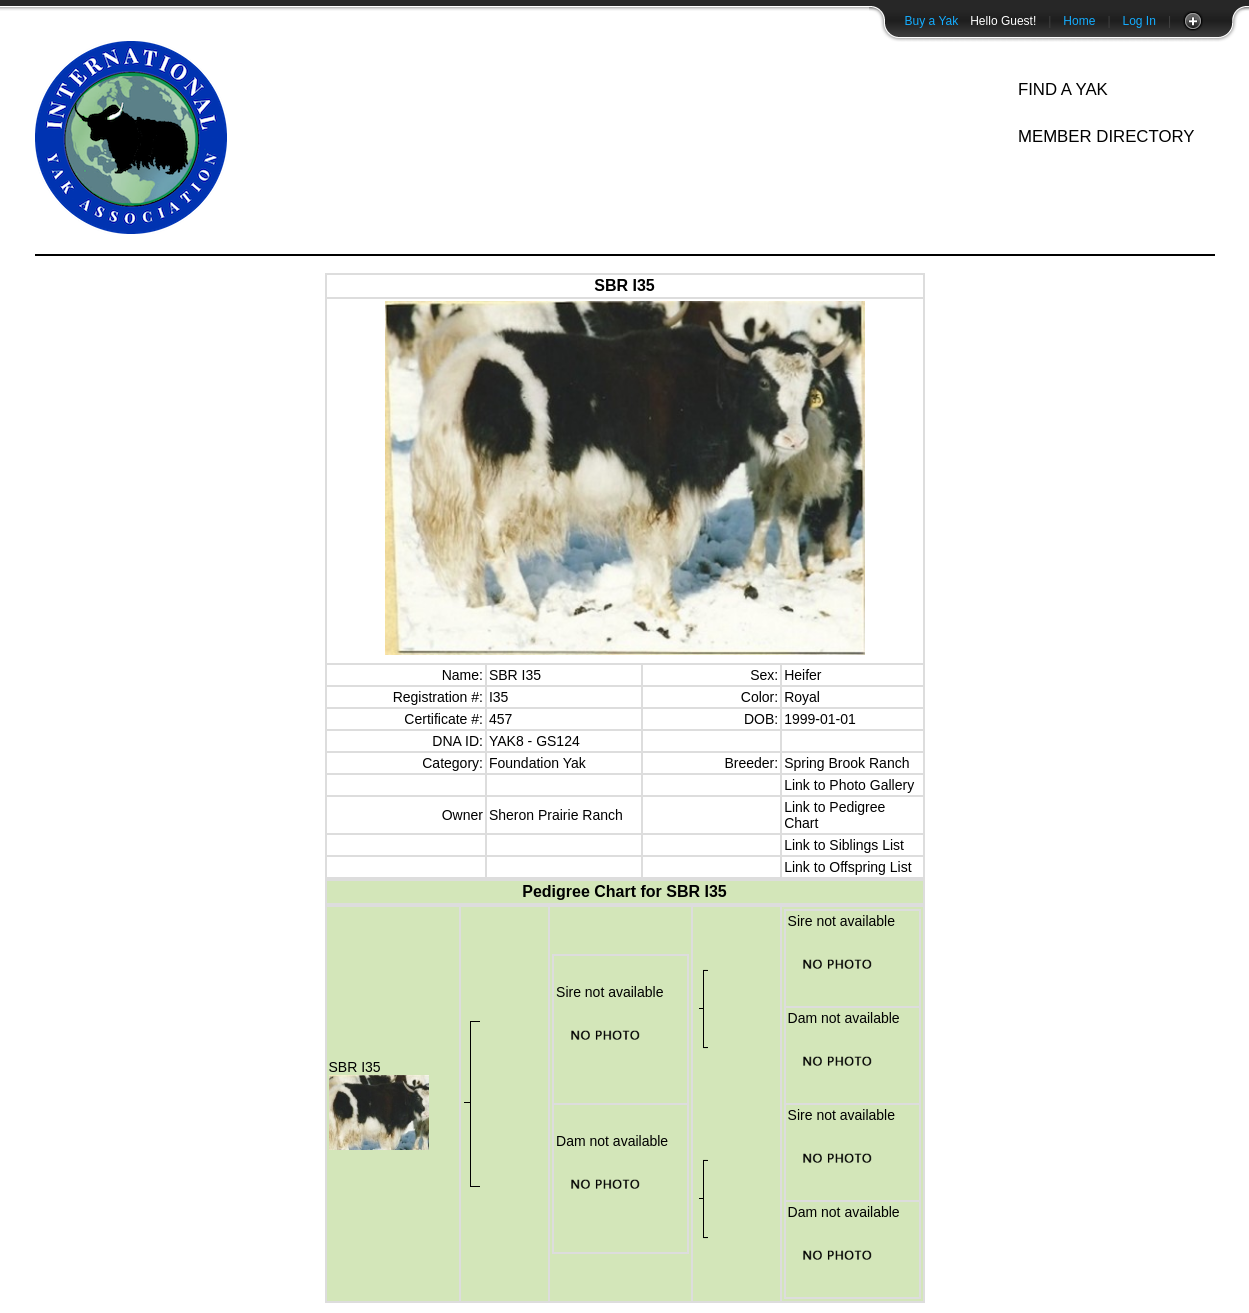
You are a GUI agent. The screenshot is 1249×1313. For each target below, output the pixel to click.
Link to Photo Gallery (849, 785)
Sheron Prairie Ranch (556, 815)
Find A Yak (1063, 89)
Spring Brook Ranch (846, 763)
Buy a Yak (932, 21)
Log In (1139, 21)
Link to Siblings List (844, 845)
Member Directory (1106, 136)
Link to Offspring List (847, 867)
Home (1079, 21)
